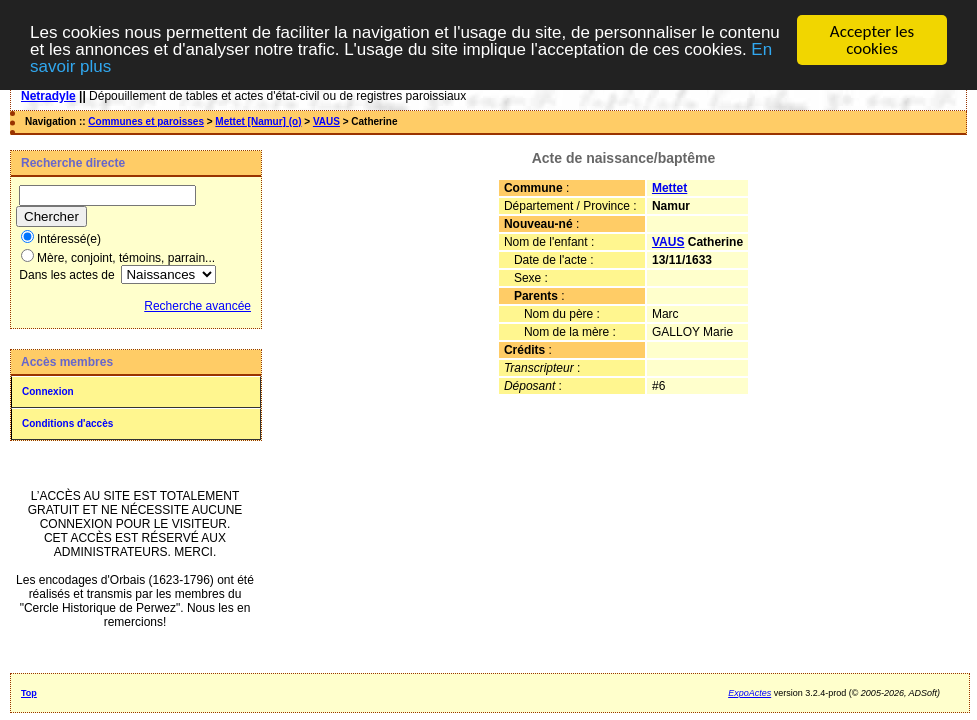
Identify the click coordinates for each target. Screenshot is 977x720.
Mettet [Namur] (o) (258, 121)
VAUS (326, 121)
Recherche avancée (197, 306)
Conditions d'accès (67, 423)
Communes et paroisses (146, 121)
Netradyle (48, 96)
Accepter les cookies (872, 40)
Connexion (48, 391)
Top (29, 693)
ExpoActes (749, 693)
